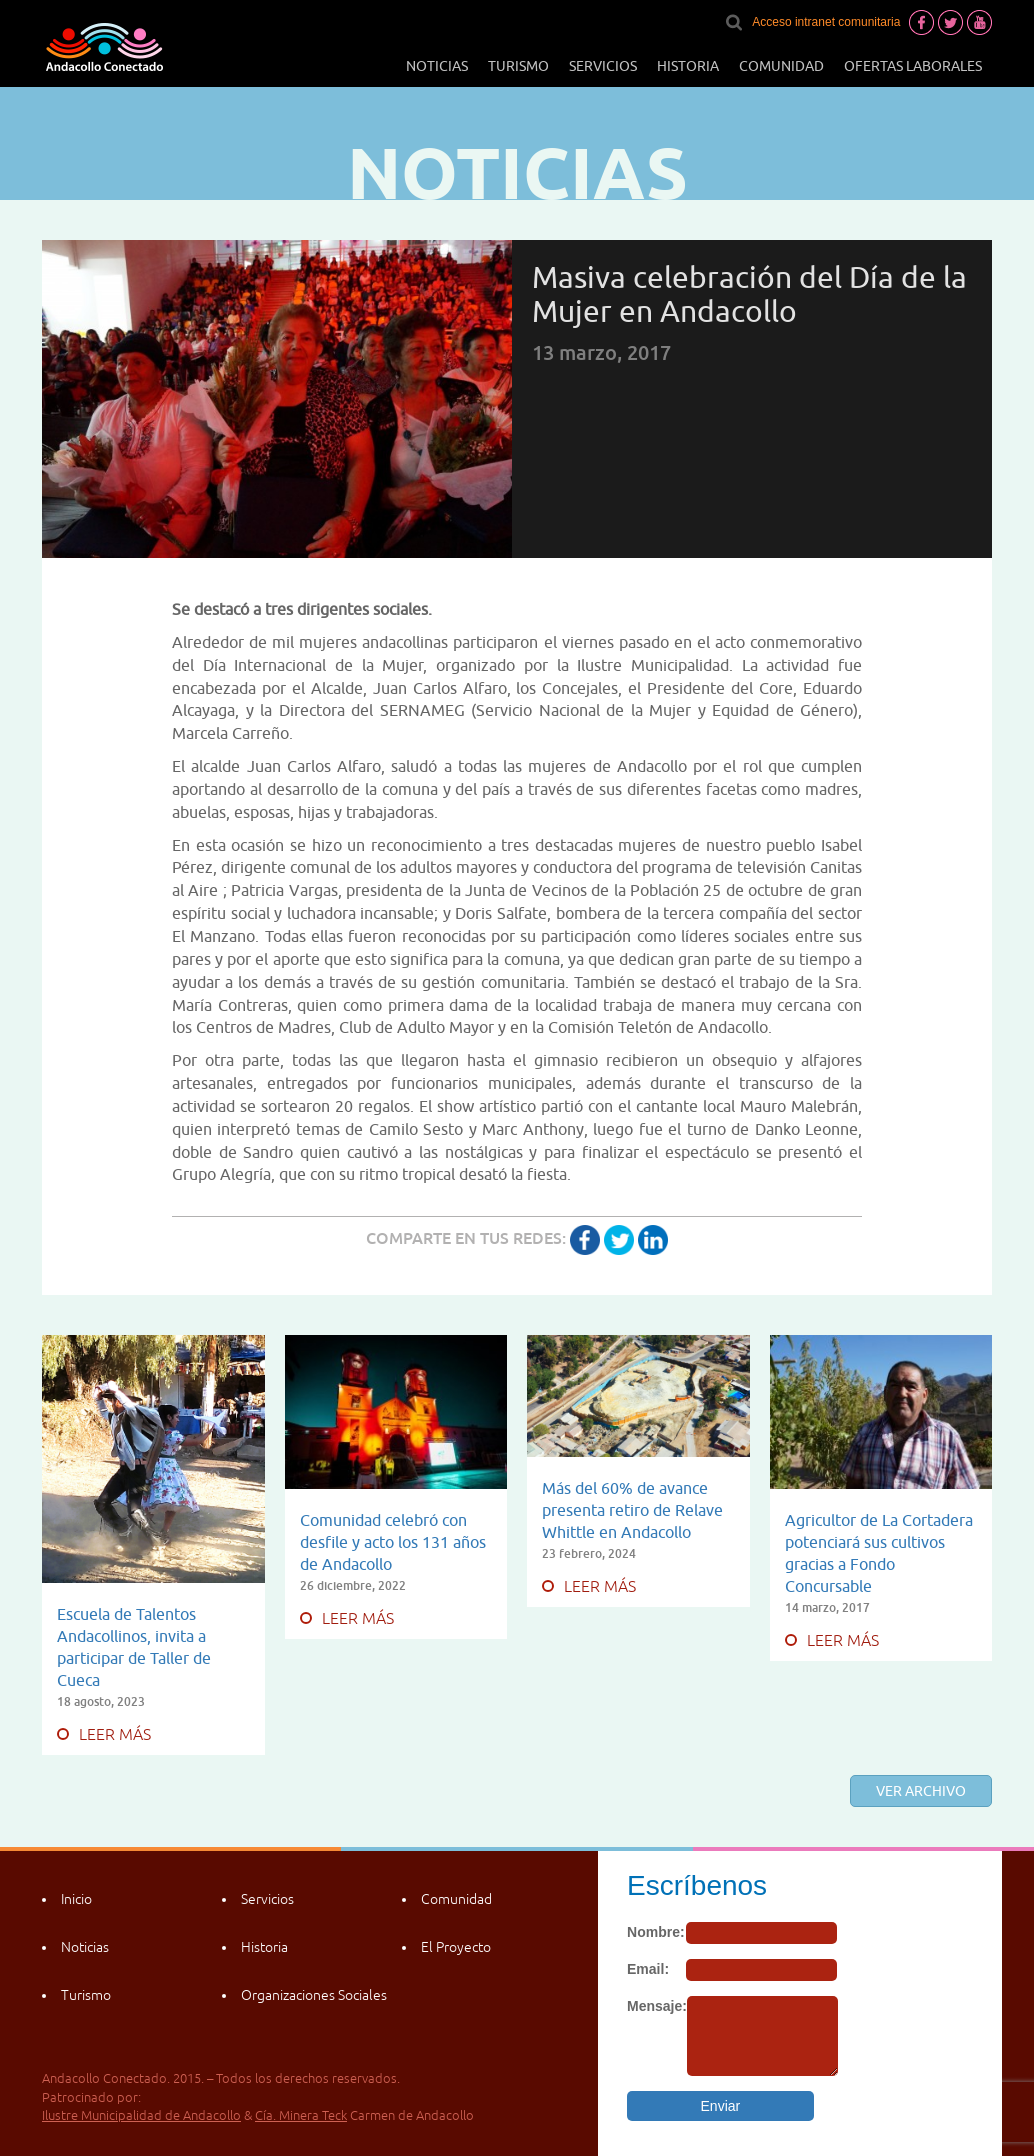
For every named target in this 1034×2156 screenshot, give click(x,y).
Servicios (603, 66)
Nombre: (656, 1932)
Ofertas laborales (913, 66)
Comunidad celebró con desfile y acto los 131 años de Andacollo (393, 1542)
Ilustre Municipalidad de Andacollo (141, 2115)
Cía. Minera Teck (301, 2115)
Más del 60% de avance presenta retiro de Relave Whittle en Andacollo (632, 1510)
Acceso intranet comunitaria (826, 22)
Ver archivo (921, 1791)
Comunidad (781, 66)
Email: (648, 1969)
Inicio (76, 1899)
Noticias (437, 66)
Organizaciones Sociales (314, 1995)
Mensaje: (657, 2006)
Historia (688, 66)
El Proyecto (456, 1947)
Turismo (518, 66)
